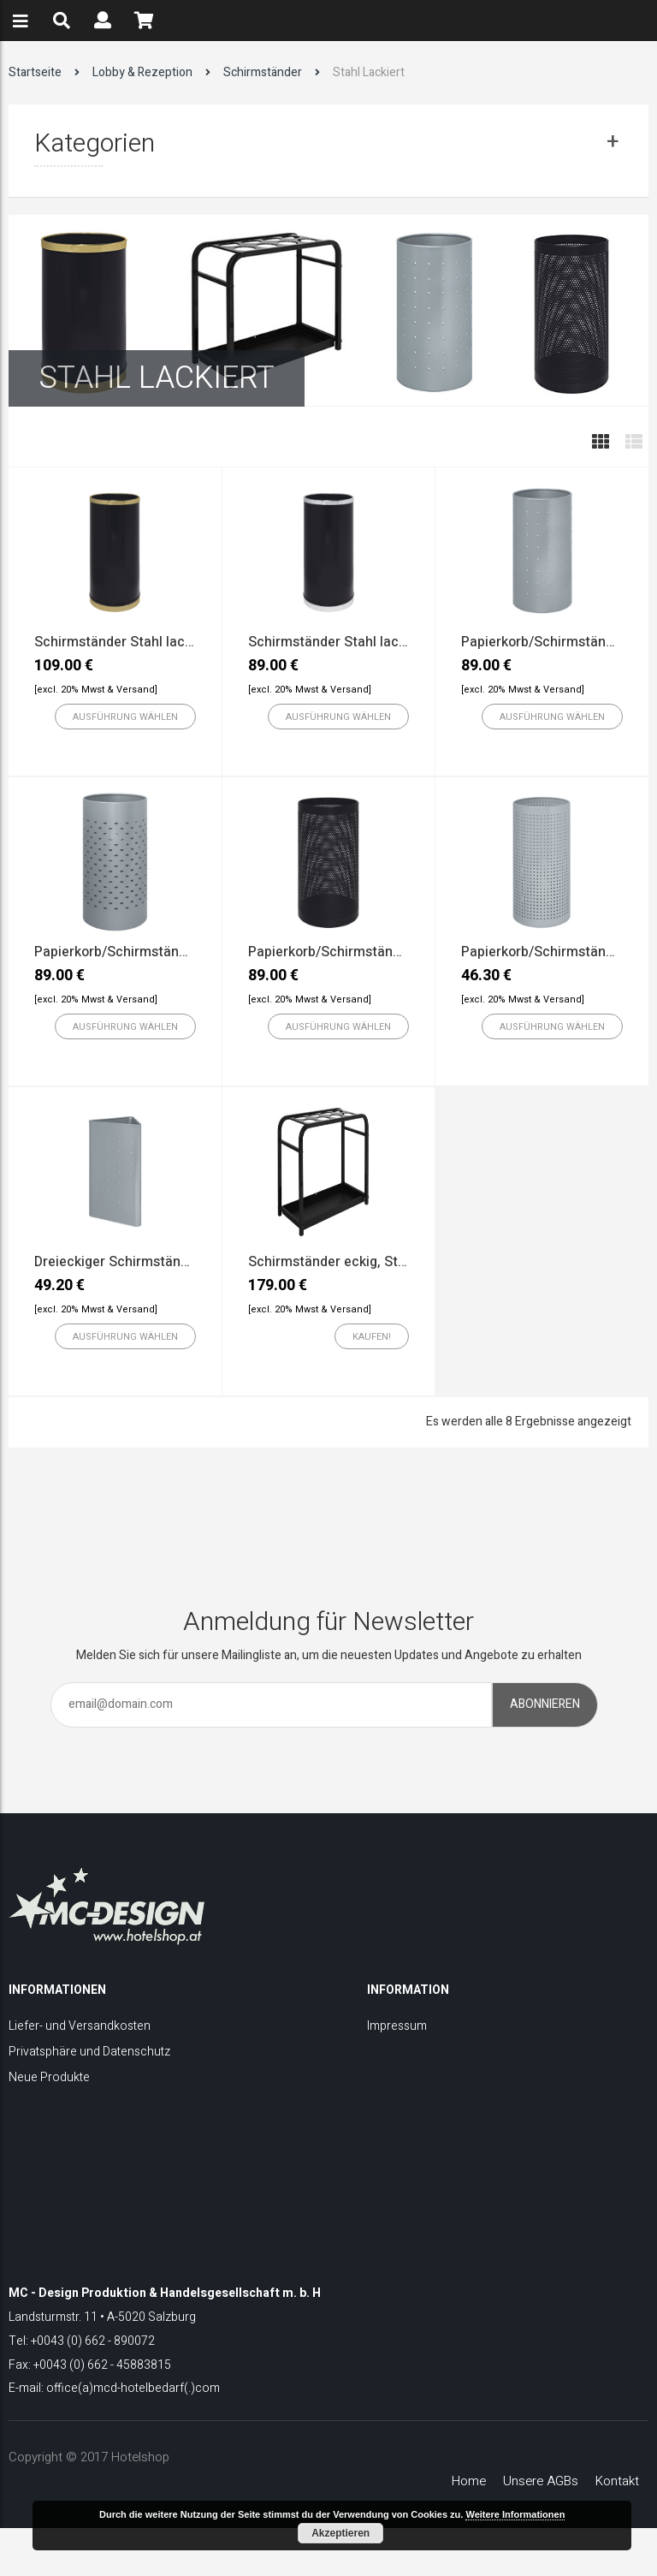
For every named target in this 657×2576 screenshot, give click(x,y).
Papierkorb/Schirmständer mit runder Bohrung (392, 952)
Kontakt (617, 2481)
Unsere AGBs (540, 2481)
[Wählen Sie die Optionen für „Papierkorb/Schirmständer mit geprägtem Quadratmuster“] (552, 716)
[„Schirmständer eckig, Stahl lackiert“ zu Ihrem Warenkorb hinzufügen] (371, 1336)
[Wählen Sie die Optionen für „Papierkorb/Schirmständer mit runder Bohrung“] (338, 1026)
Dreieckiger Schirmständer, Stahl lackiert (162, 1262)
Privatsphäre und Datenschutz (89, 2052)
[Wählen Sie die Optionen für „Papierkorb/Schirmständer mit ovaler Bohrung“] (125, 1026)
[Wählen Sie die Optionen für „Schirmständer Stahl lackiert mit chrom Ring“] (338, 716)
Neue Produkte (49, 2077)
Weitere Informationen (515, 2514)
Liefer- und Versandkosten (80, 2026)
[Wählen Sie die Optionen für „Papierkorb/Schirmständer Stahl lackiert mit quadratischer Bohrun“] (552, 1026)
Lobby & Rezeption (142, 72)
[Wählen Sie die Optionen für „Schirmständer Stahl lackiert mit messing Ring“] (125, 716)
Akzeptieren (340, 2533)
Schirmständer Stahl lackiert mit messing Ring (178, 642)
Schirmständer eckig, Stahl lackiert (357, 1262)
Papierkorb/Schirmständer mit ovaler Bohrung (177, 952)
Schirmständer (262, 72)
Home (469, 2481)
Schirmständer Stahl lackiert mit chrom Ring (386, 642)
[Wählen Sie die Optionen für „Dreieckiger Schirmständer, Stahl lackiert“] (125, 1336)
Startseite (35, 72)
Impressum (397, 2026)
